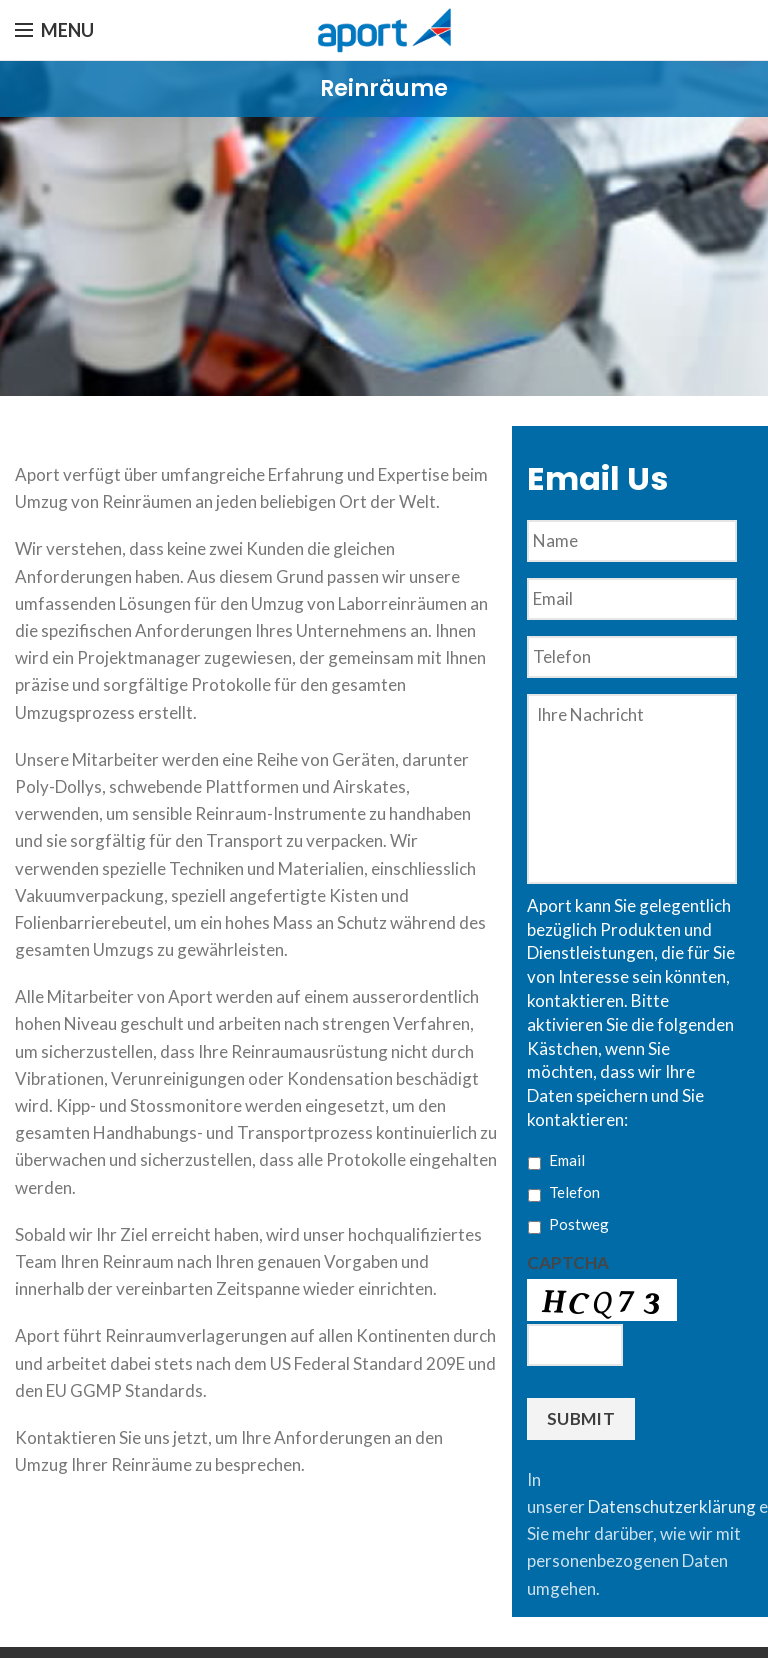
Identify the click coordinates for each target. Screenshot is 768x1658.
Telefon (574, 1192)
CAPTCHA (568, 1262)
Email (567, 1160)
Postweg (579, 1224)
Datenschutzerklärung (672, 1506)
